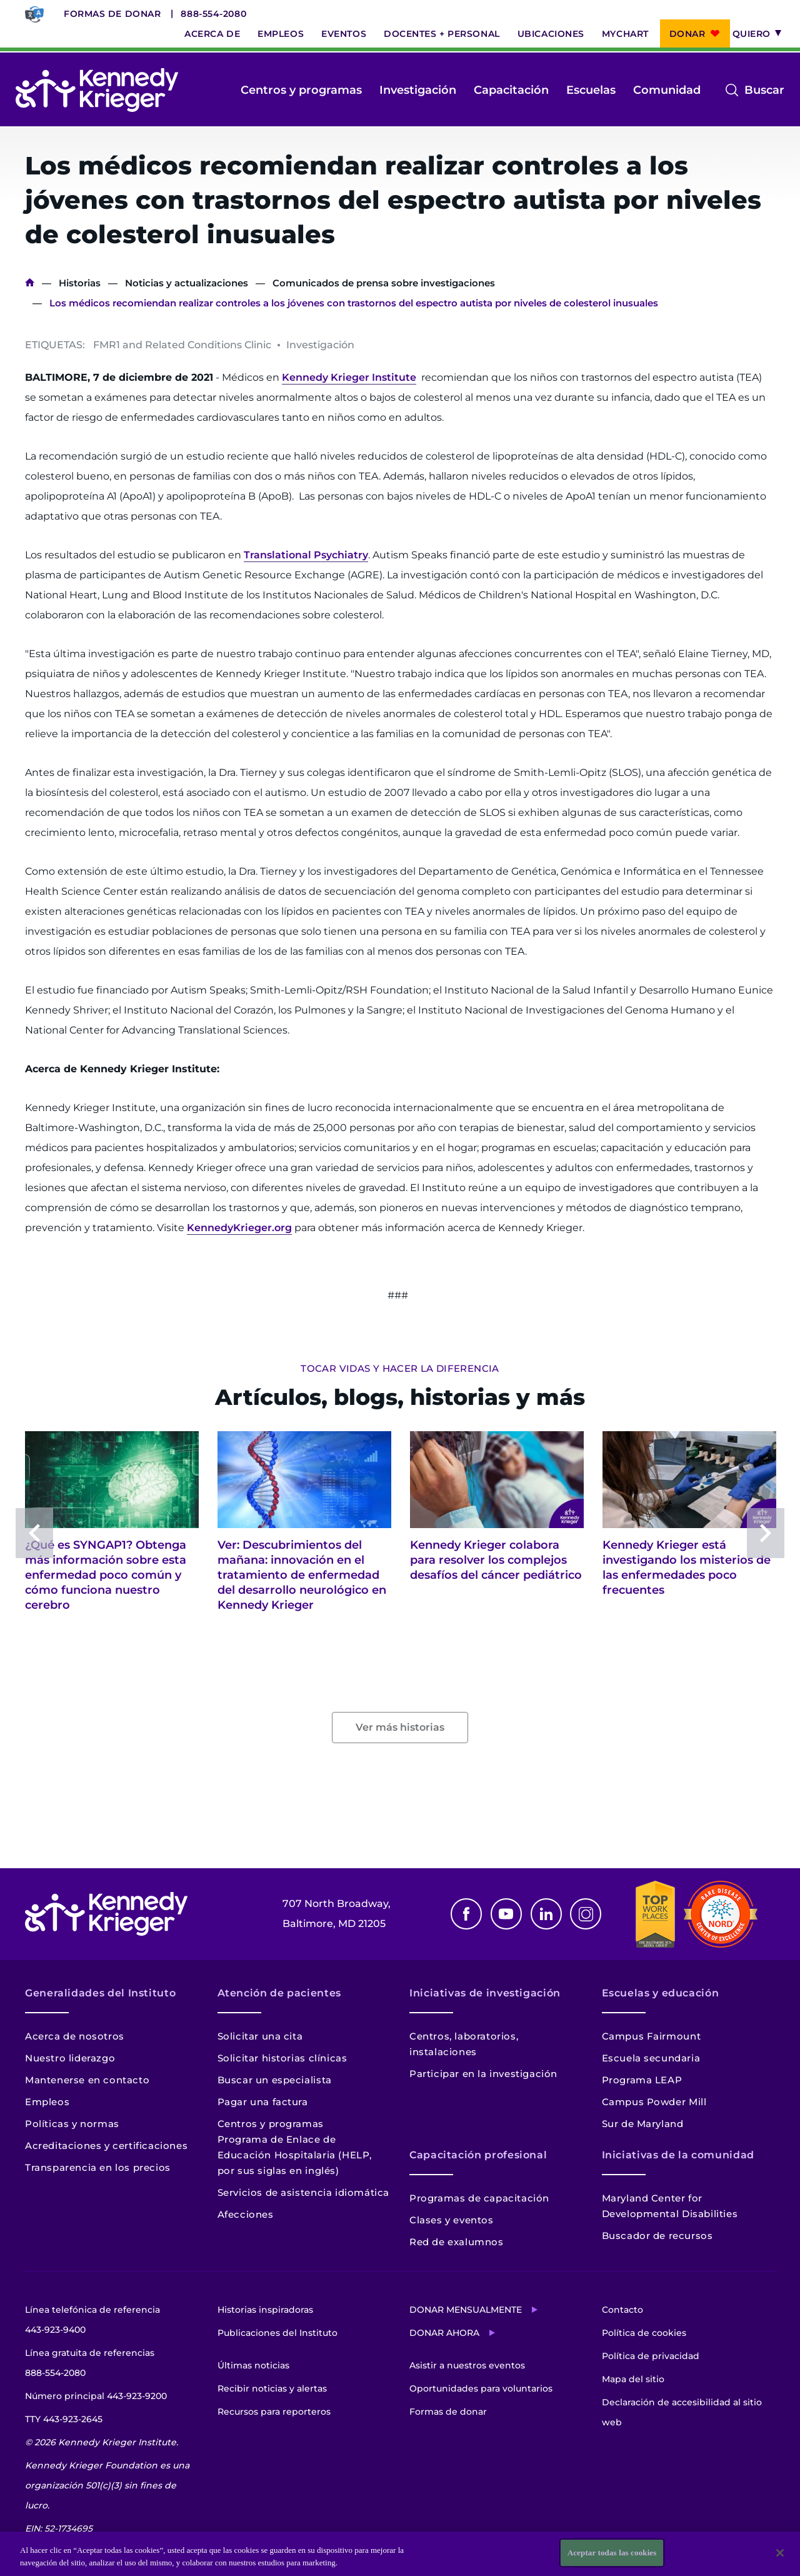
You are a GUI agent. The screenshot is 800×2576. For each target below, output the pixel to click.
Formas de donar (112, 13)
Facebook (466, 1913)
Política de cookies (644, 2332)
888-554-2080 (213, 13)
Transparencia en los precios (98, 2167)
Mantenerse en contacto (87, 2080)
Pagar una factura (263, 2102)
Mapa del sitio (633, 2379)
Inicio (29, 283)
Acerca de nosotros (74, 2036)
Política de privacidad (650, 2356)
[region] (400, 2554)
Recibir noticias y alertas (272, 2388)
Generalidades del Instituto (100, 1993)
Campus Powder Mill (654, 2102)
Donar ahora (444, 2332)
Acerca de (212, 33)
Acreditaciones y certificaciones (106, 2145)
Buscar (764, 90)
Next (765, 1533)
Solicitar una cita (260, 2036)
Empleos (281, 33)
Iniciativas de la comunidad (678, 2155)
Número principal (96, 2396)
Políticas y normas (72, 2124)
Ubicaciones (551, 33)
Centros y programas (301, 90)
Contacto (622, 2309)
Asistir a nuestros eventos (467, 2365)
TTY (63, 2419)
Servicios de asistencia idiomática (303, 2192)
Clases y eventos (451, 2220)
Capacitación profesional (478, 2155)
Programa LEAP (642, 2080)
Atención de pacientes (279, 1993)
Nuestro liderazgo (70, 2058)
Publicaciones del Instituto (278, 2332)
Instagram (585, 1913)
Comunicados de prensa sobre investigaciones (383, 283)
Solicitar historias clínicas (283, 2058)
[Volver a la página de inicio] (97, 90)
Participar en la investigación (483, 2074)
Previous (34, 1533)
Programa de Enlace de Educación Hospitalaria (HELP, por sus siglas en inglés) (295, 2154)
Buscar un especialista (275, 2080)
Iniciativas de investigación (485, 1993)
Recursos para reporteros (274, 2411)
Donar (687, 33)
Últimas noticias (253, 2365)
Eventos (343, 33)
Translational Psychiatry (306, 555)
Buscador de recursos (657, 2235)
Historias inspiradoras (265, 2309)
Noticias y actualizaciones (186, 283)
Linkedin (546, 1913)
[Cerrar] (780, 2553)
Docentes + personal (442, 33)
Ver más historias (400, 1727)
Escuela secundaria (651, 2058)
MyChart (625, 33)
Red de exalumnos (456, 2242)
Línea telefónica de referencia (92, 2322)
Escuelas (591, 90)
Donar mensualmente (465, 2309)
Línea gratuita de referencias (89, 2365)
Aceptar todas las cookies (612, 2552)
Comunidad (667, 90)
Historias (80, 283)
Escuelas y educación (660, 1993)
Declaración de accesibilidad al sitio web (682, 2412)
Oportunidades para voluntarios (480, 2388)
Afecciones (246, 2214)
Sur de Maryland (643, 2124)
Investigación (417, 90)
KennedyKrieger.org (239, 1228)
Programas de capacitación (479, 2198)
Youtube (506, 1913)
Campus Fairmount (651, 2036)
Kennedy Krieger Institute (349, 377)
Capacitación (511, 90)
